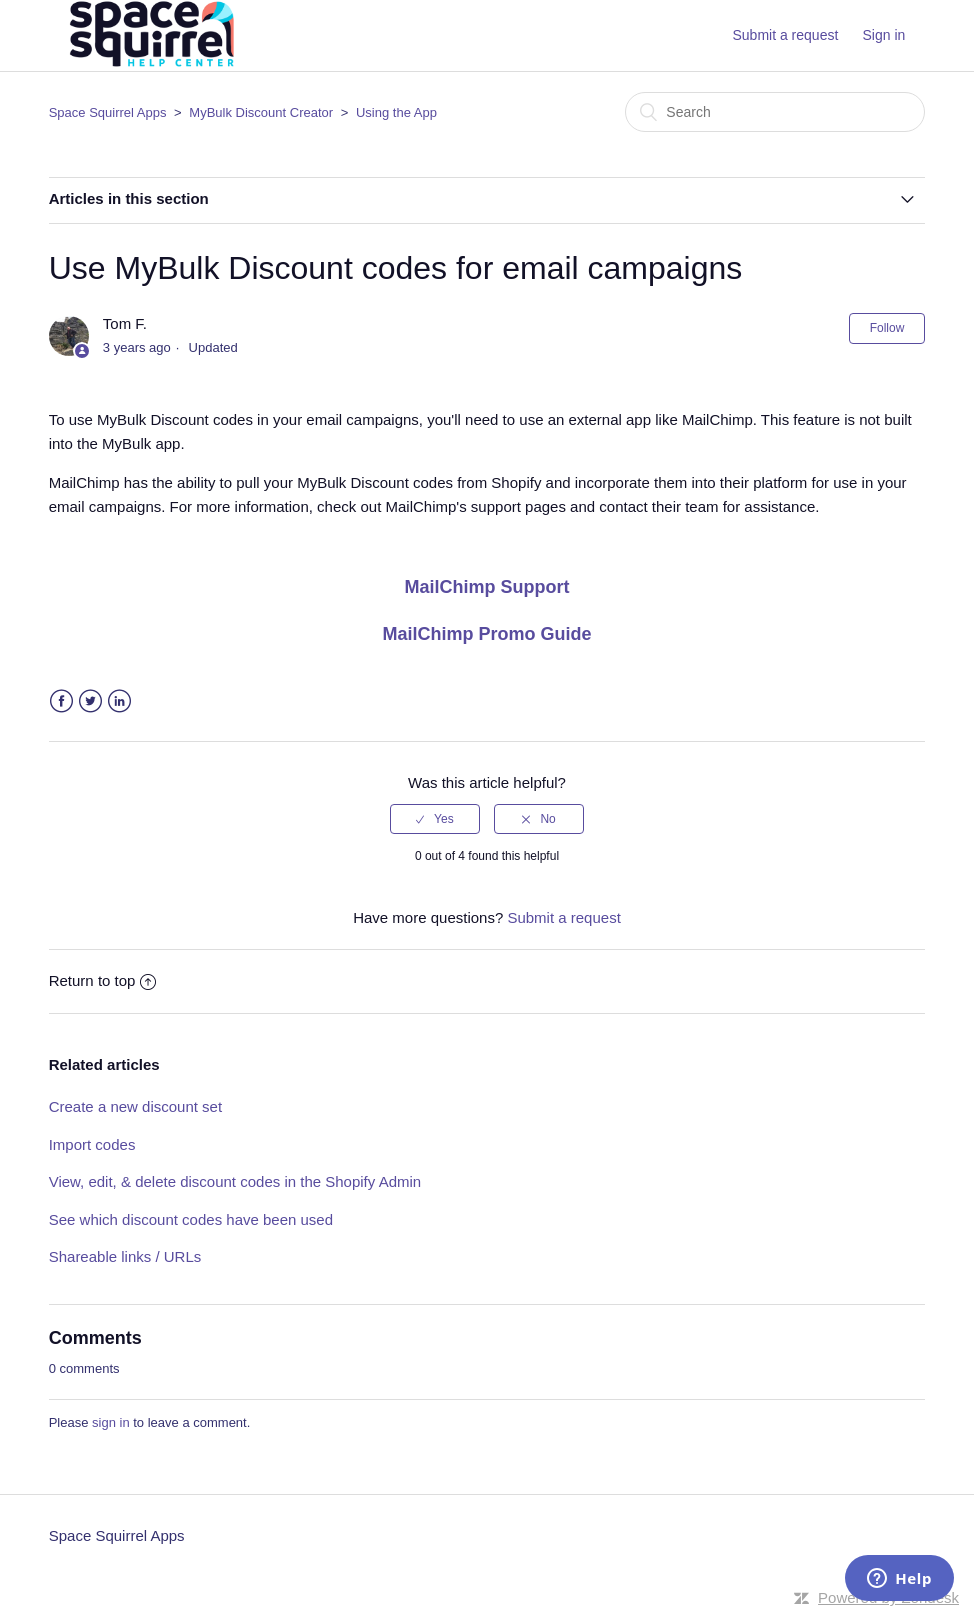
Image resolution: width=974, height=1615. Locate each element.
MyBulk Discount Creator (261, 112)
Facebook (61, 701)
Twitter (90, 701)
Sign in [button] (884, 35)
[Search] (775, 112)
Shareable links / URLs (125, 1256)
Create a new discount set (135, 1106)
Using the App (396, 112)
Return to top (103, 980)
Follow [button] (887, 328)
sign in (111, 1422)
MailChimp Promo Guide (486, 634)
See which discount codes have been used (191, 1219)
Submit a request (785, 35)
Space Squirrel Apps (108, 112)
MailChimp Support (487, 587)
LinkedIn (119, 701)
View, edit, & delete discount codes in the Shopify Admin (235, 1181)
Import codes (92, 1144)
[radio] (435, 819)
